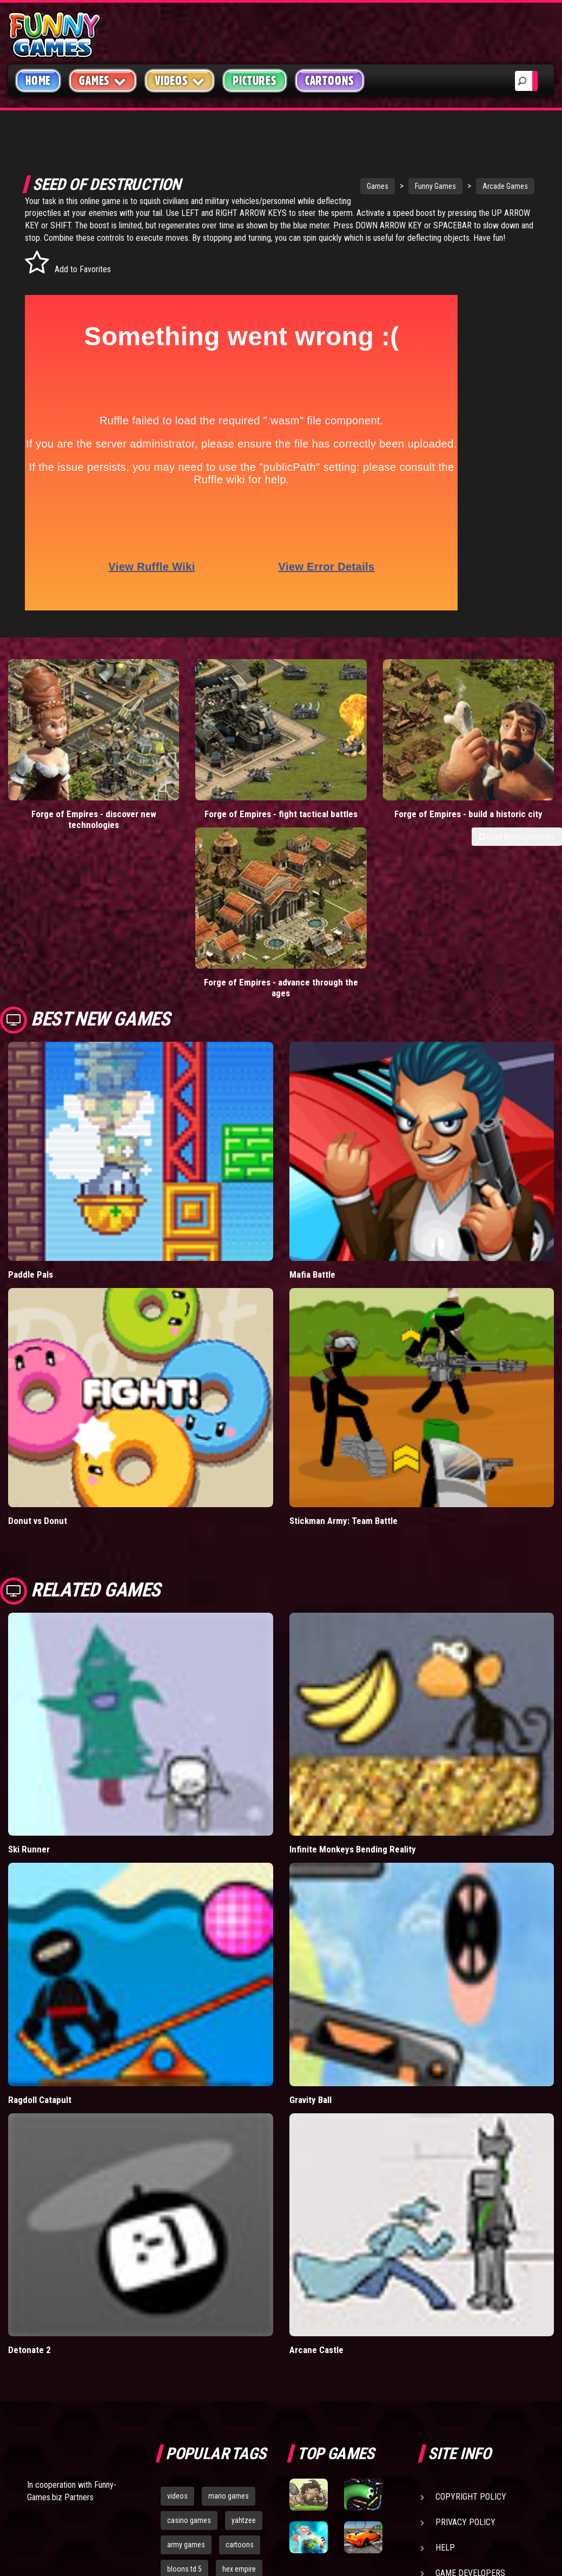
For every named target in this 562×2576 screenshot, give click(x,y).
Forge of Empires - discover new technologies (70, 793)
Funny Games (395, 186)
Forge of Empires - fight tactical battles (211, 793)
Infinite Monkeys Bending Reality (352, 1673)
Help (445, 2372)
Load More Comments (517, 821)
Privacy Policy (465, 2346)
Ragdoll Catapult (39, 1923)
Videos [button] (180, 80)
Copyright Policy (470, 2321)
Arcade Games (465, 186)
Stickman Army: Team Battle (343, 1344)
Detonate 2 (29, 2173)
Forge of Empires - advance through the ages (492, 793)
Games (338, 186)
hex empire (239, 2392)
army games (186, 2368)
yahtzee (244, 2344)
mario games (228, 2320)
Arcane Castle (316, 2173)
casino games (189, 2344)
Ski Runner (29, 1673)
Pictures (254, 80)
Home (38, 80)
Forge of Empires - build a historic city (351, 793)
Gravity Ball (310, 1923)
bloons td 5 (184, 2392)
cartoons (240, 2368)
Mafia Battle (312, 1098)
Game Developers (470, 2397)
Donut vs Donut (37, 1344)
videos (177, 2320)
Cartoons (329, 80)
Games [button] (103, 80)
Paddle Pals (30, 1098)
